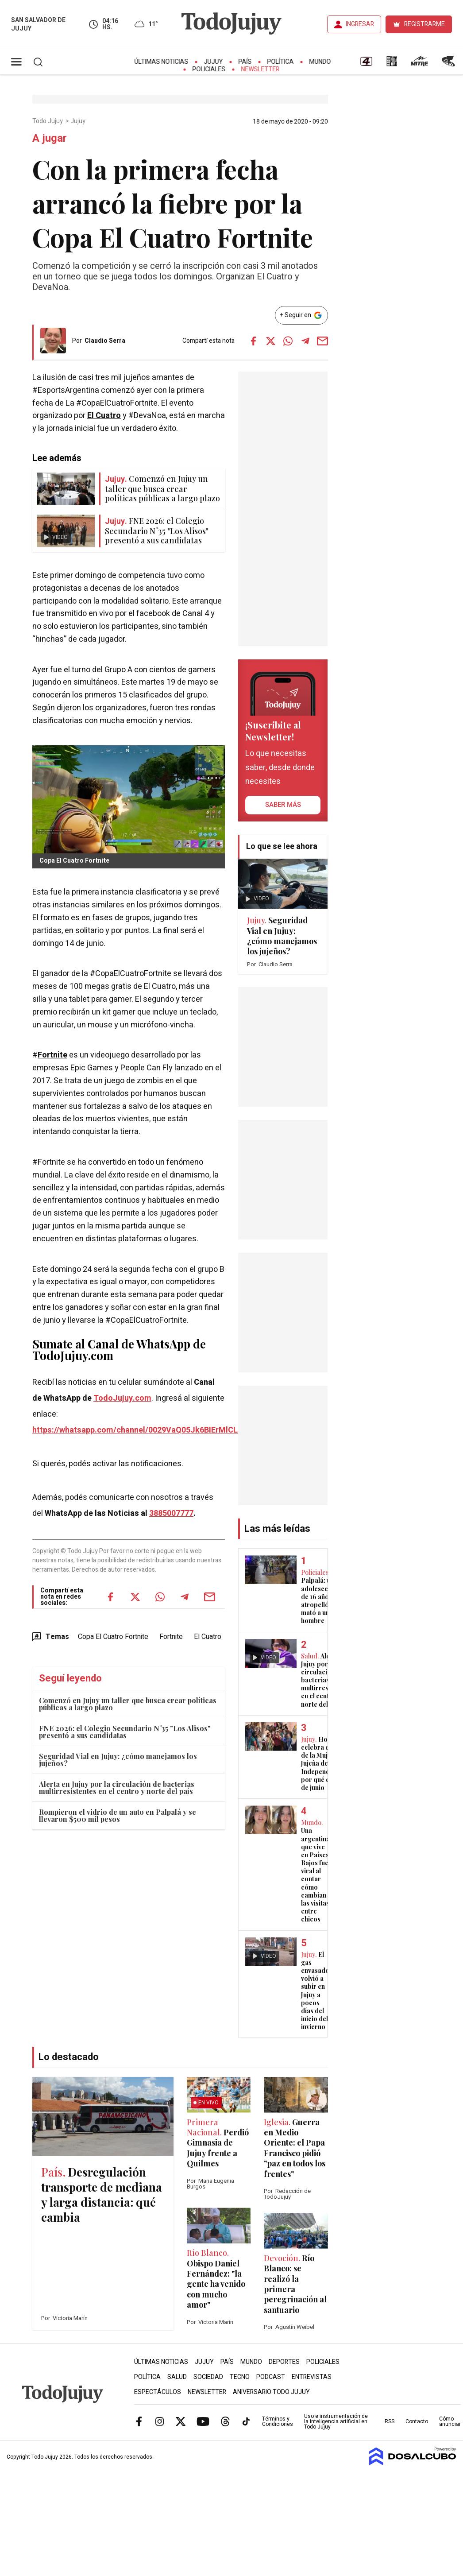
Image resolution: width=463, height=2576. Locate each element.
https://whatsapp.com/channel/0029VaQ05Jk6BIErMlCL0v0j (142, 1430)
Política (280, 61)
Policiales (209, 69)
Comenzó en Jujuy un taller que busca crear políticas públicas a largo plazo (127, 1704)
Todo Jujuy (48, 121)
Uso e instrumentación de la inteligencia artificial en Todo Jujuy (336, 2421)
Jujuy (213, 61)
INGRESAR (360, 24)
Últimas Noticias (162, 61)
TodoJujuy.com (122, 1398)
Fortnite (52, 1055)
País (245, 61)
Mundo (320, 61)
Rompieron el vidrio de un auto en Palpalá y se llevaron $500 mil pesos (117, 1815)
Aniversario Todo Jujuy (271, 2392)
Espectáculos (157, 2392)
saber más (283, 805)
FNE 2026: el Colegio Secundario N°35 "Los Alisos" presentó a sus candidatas (125, 1732)
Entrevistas (312, 2377)
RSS (389, 2421)
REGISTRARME (424, 24)
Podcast (270, 2377)
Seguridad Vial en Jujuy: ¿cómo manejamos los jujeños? (118, 1759)
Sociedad (208, 2377)
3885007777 (171, 1513)
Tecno (240, 2377)
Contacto (416, 2421)
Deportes (284, 2362)
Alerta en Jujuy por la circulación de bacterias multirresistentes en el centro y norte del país (116, 1787)
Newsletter (260, 69)
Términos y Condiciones (277, 2421)
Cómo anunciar (450, 2421)
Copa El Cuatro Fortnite (113, 1636)
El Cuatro (104, 416)
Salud (177, 2377)
